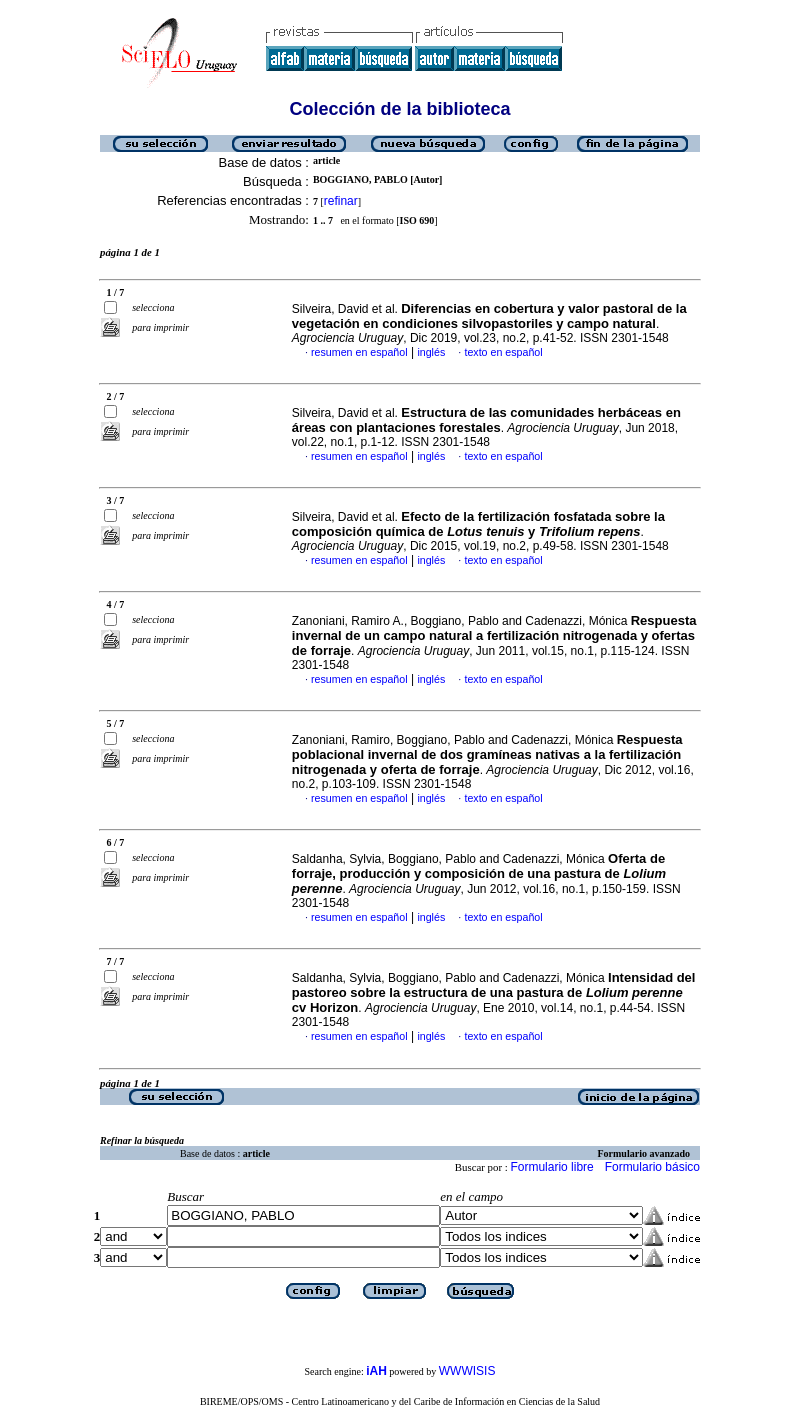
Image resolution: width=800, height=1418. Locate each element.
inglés (431, 352)
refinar (341, 201)
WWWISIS (467, 1371)
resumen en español (359, 352)
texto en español (503, 352)
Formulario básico (652, 1167)
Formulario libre (551, 1167)
